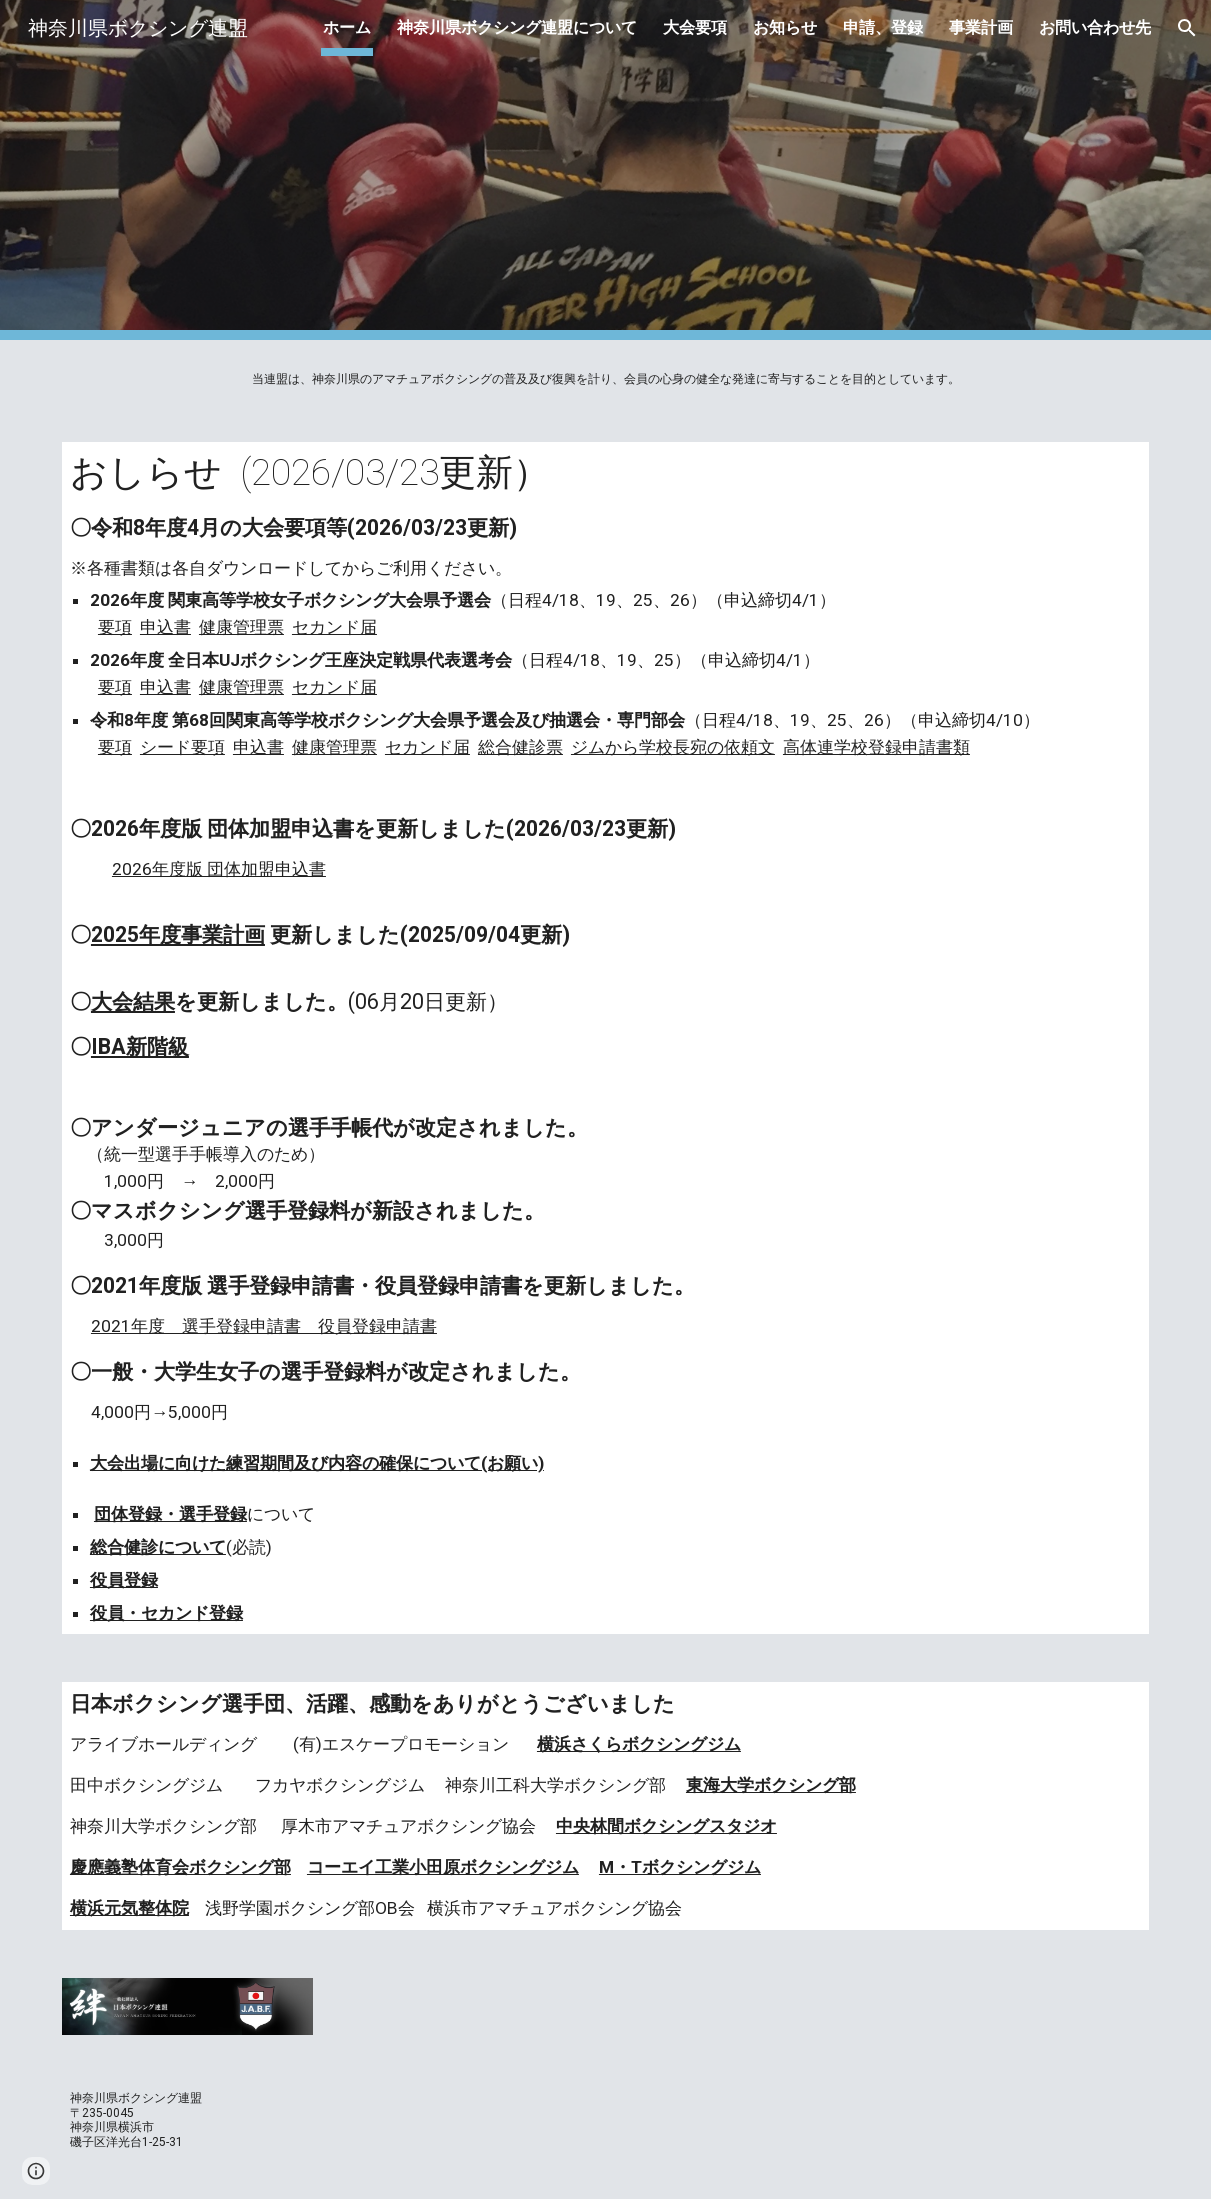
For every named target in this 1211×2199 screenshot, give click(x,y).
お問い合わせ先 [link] (1095, 27)
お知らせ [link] (785, 27)
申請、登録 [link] (883, 27)
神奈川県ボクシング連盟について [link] (517, 27)
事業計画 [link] (981, 27)
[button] (1187, 28)
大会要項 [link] (695, 27)
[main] (605, 379)
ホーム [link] (347, 27)
